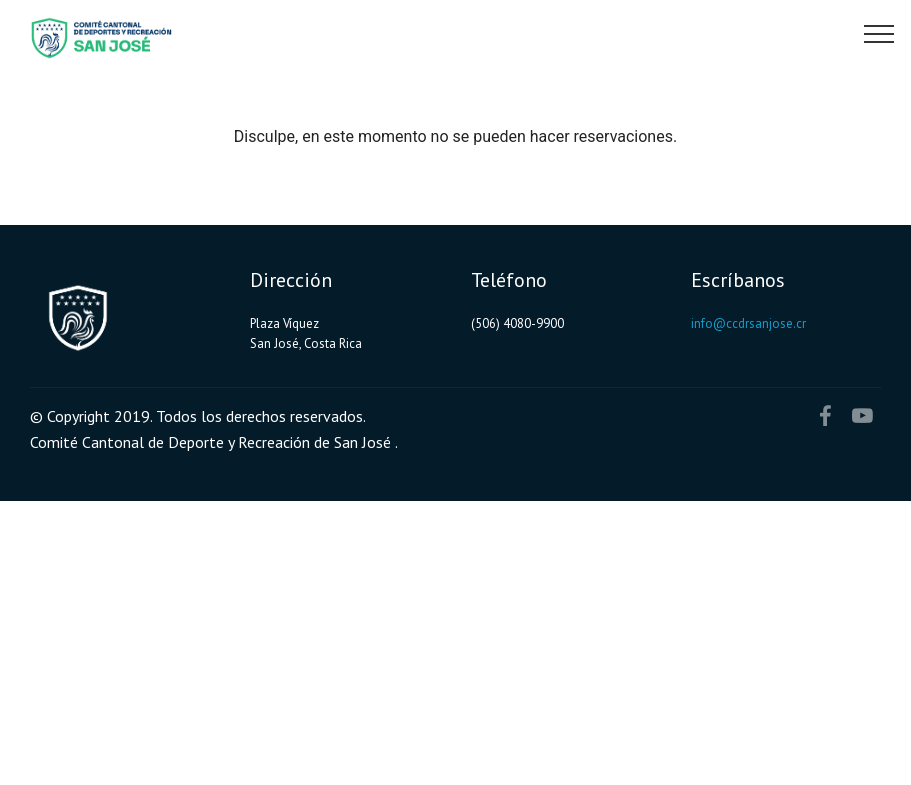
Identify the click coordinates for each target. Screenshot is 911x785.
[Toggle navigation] (879, 33)
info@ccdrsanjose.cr (748, 323)
